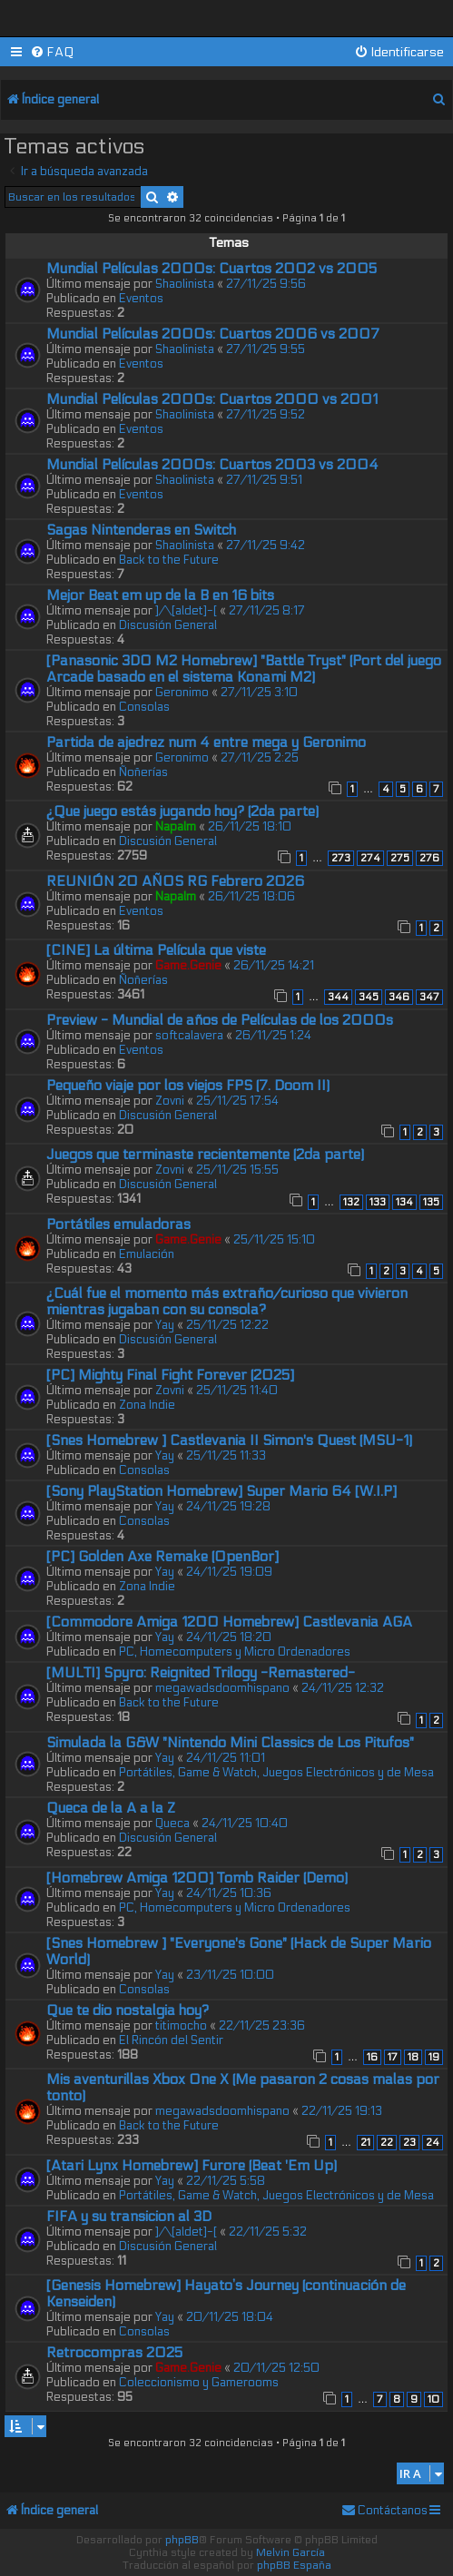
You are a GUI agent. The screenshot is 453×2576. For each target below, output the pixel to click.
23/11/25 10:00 (230, 1975)
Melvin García (290, 2552)
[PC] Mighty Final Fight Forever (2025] (170, 1375)
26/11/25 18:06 (251, 897)
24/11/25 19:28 (228, 1506)
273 (340, 858)
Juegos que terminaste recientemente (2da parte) (205, 1154)
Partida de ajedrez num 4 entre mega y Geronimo (206, 742)
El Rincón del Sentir (171, 2040)
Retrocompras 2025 (114, 2353)
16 (372, 2057)
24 (432, 2142)
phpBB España (294, 2565)
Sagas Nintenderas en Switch (141, 530)
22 (386, 2142)
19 (433, 2057)
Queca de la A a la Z (110, 1808)
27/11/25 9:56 (266, 284)
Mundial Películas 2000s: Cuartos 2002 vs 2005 (211, 269)
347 (429, 997)
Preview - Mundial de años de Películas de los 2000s (219, 1020)
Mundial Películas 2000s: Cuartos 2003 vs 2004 (212, 465)
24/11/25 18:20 (228, 1637)
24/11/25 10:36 (228, 1893)
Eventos (141, 298)
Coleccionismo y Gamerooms (199, 2382)
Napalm (175, 827)
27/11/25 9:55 (265, 349)
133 (377, 1202)
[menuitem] (52, 52)
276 (429, 858)
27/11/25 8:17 (267, 611)
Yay (164, 1325)
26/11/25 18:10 (249, 827)
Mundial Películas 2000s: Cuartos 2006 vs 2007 (212, 334)
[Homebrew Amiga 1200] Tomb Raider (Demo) (197, 1878)
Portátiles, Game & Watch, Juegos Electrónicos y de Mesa (276, 1772)
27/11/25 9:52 (265, 415)
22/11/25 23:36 (262, 2026)
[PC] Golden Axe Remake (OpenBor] (162, 1557)
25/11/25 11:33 (226, 1456)
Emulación (146, 1254)
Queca (172, 1823)
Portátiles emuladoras (118, 1224)
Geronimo (182, 692)
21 (365, 2142)
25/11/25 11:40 (237, 1390)
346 (399, 997)
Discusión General (168, 625)
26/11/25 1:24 (273, 1035)
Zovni (169, 1101)
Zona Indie (147, 1405)
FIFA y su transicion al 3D (129, 2216)
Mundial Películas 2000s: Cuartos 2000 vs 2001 (212, 399)
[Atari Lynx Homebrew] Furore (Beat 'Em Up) (191, 2166)
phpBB (182, 2539)
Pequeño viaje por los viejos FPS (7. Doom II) (188, 1085)
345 (369, 997)
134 (404, 1202)
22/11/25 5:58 (225, 2181)
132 (351, 1202)
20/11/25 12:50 (276, 2368)
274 (370, 858)
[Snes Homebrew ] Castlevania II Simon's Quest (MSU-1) (229, 1440)
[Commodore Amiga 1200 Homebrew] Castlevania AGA (229, 1622)
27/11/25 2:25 (260, 758)
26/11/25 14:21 (273, 966)
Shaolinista (184, 284)
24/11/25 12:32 (342, 1688)
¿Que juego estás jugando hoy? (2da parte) (182, 811)
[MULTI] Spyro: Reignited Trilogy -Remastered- (200, 1673)
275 (399, 858)
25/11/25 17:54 (237, 1101)
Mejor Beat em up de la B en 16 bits (160, 595)
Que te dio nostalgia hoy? (127, 2010)
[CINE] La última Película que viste (156, 950)
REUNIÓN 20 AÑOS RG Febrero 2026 (175, 881)
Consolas (144, 707)
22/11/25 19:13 (341, 2111)
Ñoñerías (143, 772)
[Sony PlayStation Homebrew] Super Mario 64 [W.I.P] (221, 1491)
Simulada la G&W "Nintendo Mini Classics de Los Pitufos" (230, 1743)
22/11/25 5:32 (268, 2232)
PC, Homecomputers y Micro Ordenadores (234, 1652)
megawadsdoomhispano (222, 1688)
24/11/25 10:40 (245, 1823)
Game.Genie (188, 966)
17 (393, 2057)
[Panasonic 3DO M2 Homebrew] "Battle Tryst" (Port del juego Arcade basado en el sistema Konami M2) (243, 669)
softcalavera (189, 1035)
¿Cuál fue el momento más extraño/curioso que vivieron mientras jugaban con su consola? (227, 1301)
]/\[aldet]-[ (186, 611)
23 (409, 2142)
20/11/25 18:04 (229, 2317)
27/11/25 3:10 (259, 692)
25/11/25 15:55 (237, 1170)
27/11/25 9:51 (264, 480)
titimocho (181, 2026)
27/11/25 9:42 (265, 545)
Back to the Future (169, 560)
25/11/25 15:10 (274, 1240)
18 (413, 2057)
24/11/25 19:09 (229, 1572)
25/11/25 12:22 (227, 1325)
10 (433, 2399)
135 (431, 1202)
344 (338, 997)
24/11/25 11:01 (225, 1758)
